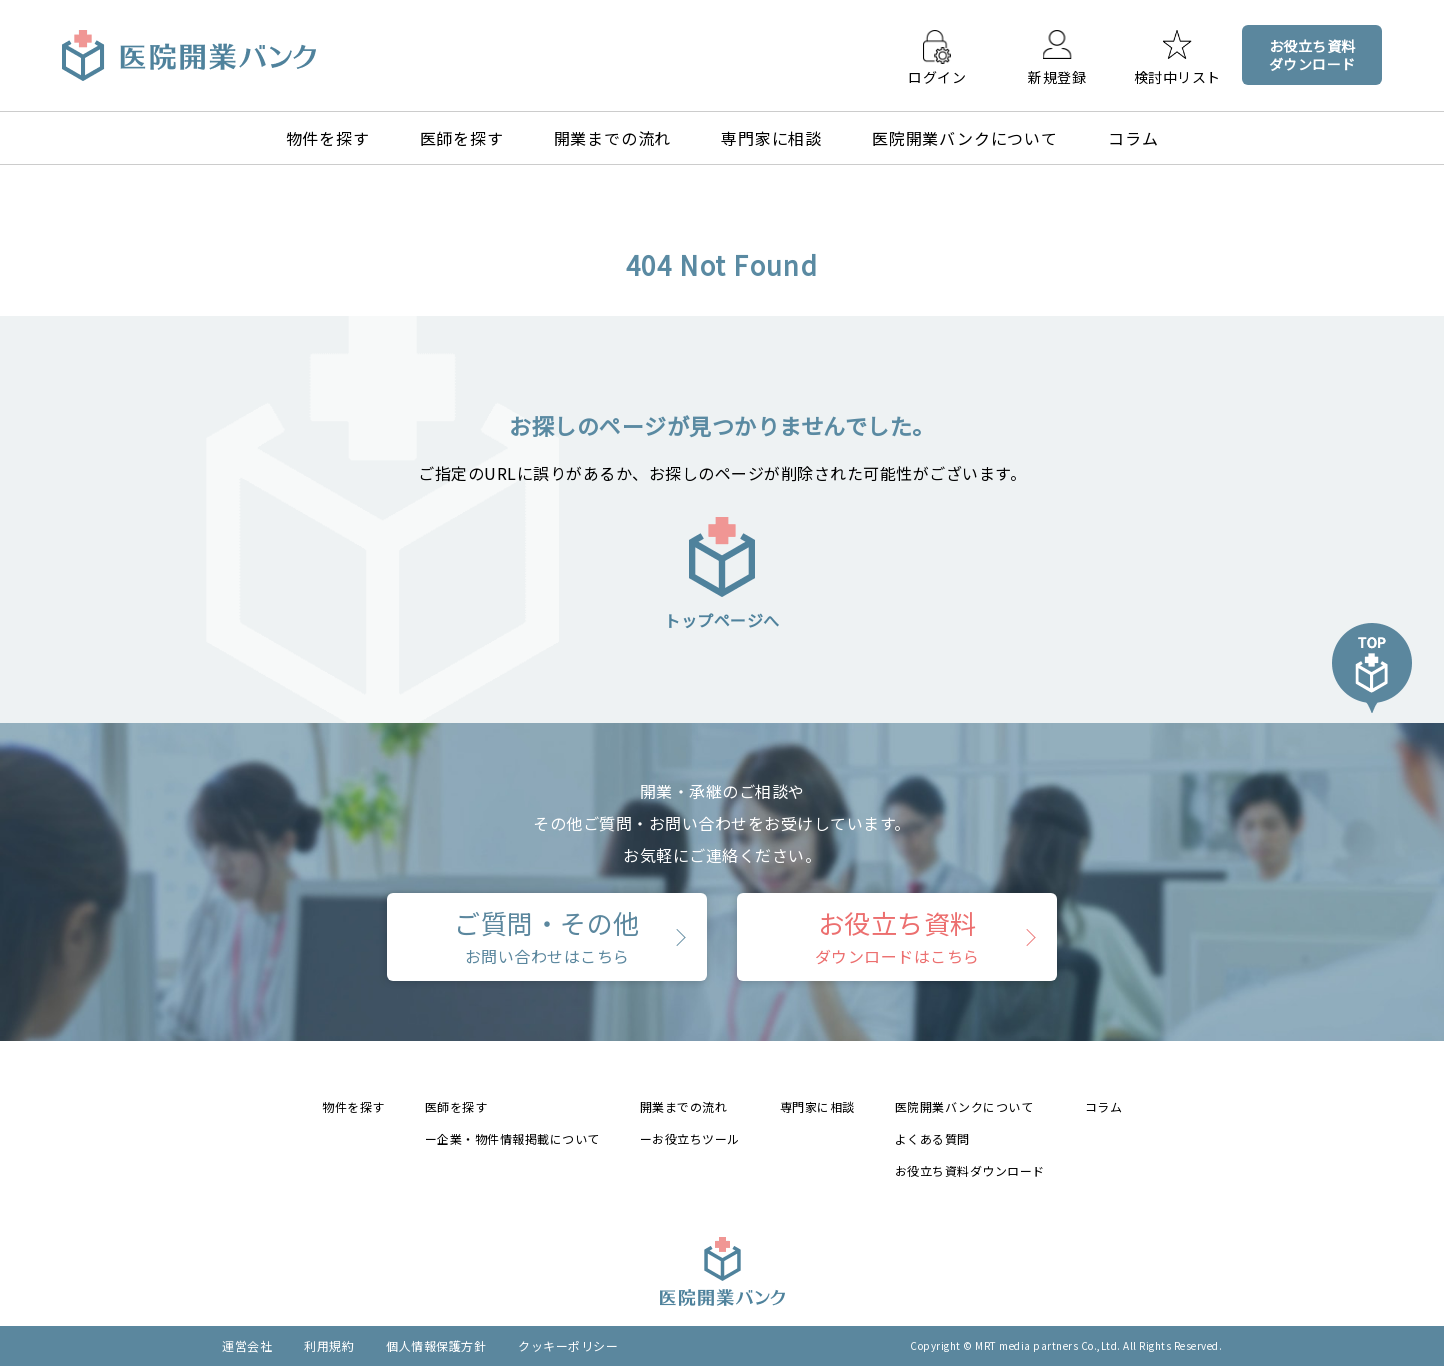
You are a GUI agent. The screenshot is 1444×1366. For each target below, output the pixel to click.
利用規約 (329, 1345)
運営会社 (247, 1345)
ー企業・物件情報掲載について (512, 1138)
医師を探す (462, 138)
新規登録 (1057, 76)
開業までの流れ (613, 138)
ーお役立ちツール (690, 1138)
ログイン (937, 76)
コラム (1133, 138)
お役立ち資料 (897, 936)
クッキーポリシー (568, 1345)
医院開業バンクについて (965, 138)
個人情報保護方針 (436, 1345)
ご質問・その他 (547, 936)
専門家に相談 (771, 138)
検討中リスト (1177, 76)
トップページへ (722, 572)
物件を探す (328, 138)
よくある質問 (932, 1138)
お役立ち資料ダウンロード (970, 1170)
